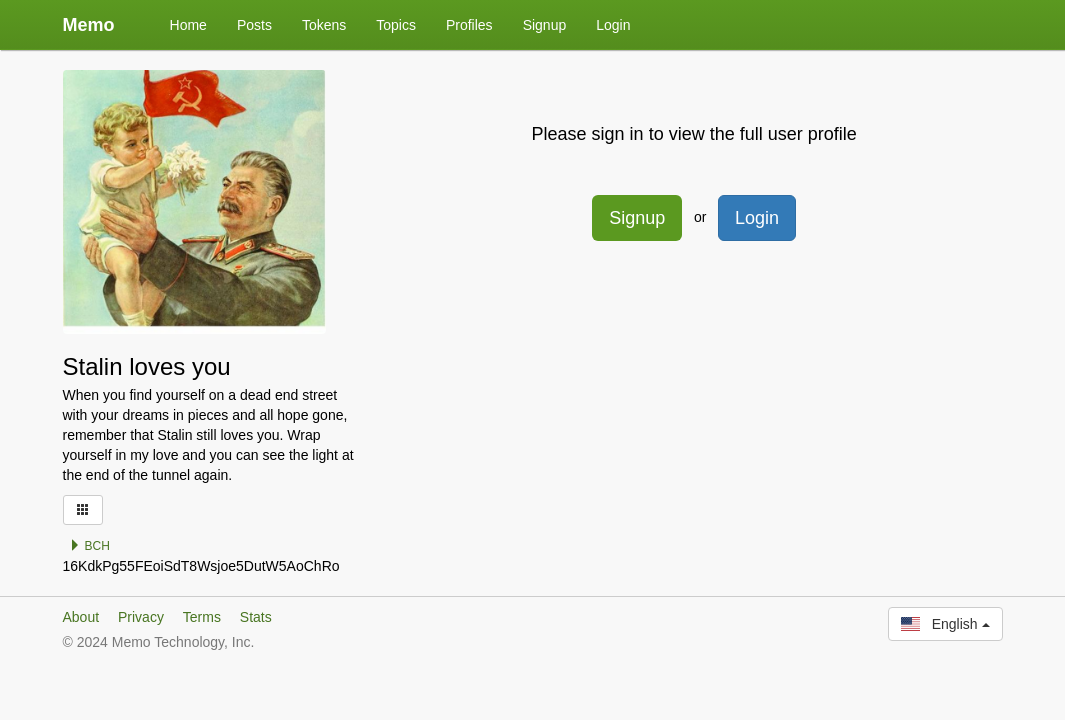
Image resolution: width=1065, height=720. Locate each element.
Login (613, 25)
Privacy (141, 617)
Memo (89, 25)
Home (188, 25)
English (945, 624)
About (81, 617)
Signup (545, 25)
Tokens (324, 25)
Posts (254, 25)
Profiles (469, 25)
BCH (89, 546)
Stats (256, 617)
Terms (202, 617)
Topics (396, 25)
